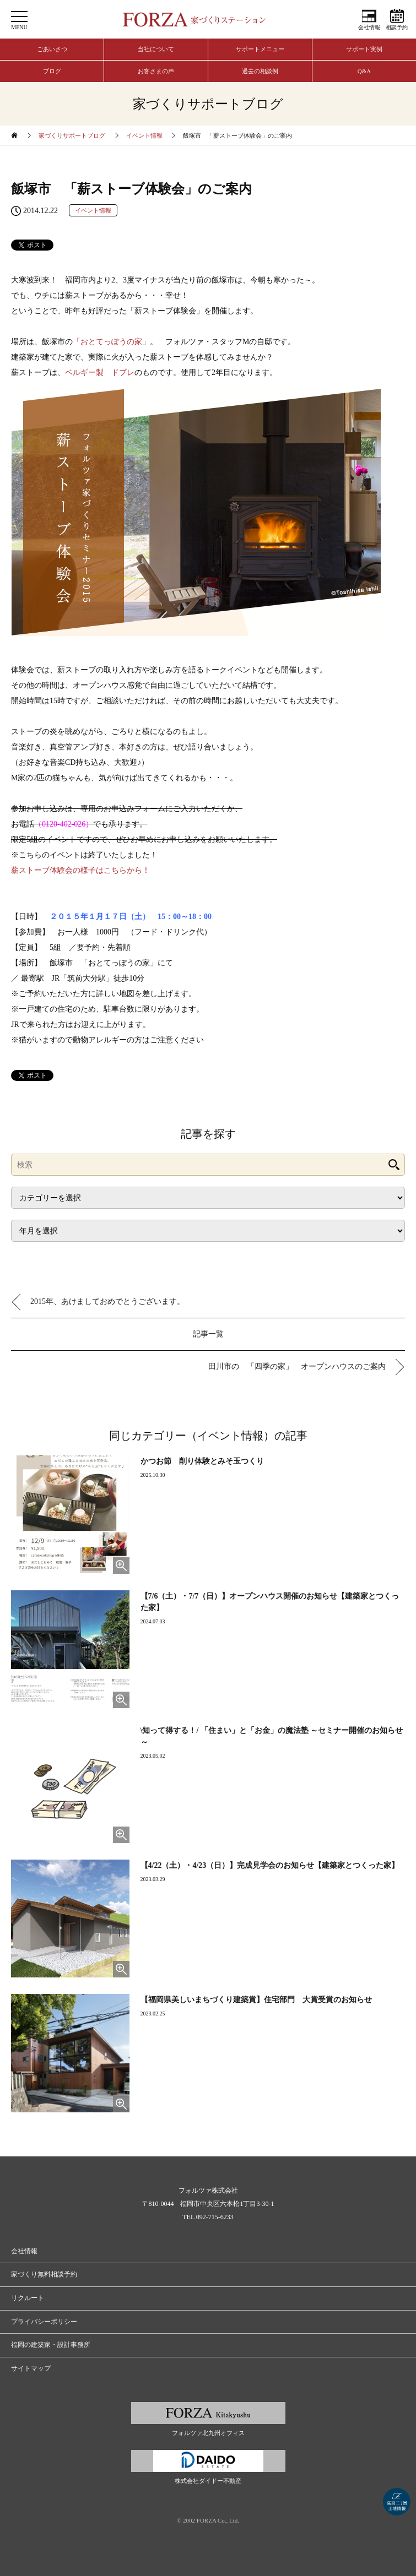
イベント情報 (144, 135)
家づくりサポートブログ (72, 135)
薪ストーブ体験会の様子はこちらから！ (80, 870)
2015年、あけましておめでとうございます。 (107, 1301)
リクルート (27, 2298)
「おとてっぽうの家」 (111, 342)
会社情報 (369, 27)
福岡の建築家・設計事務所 (50, 2345)
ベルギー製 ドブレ (99, 372)
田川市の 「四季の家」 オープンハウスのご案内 (297, 1366)
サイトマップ (31, 2368)
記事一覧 (208, 1334)
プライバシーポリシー (44, 2321)
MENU (19, 27)
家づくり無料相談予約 (44, 2274)
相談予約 (397, 27)
